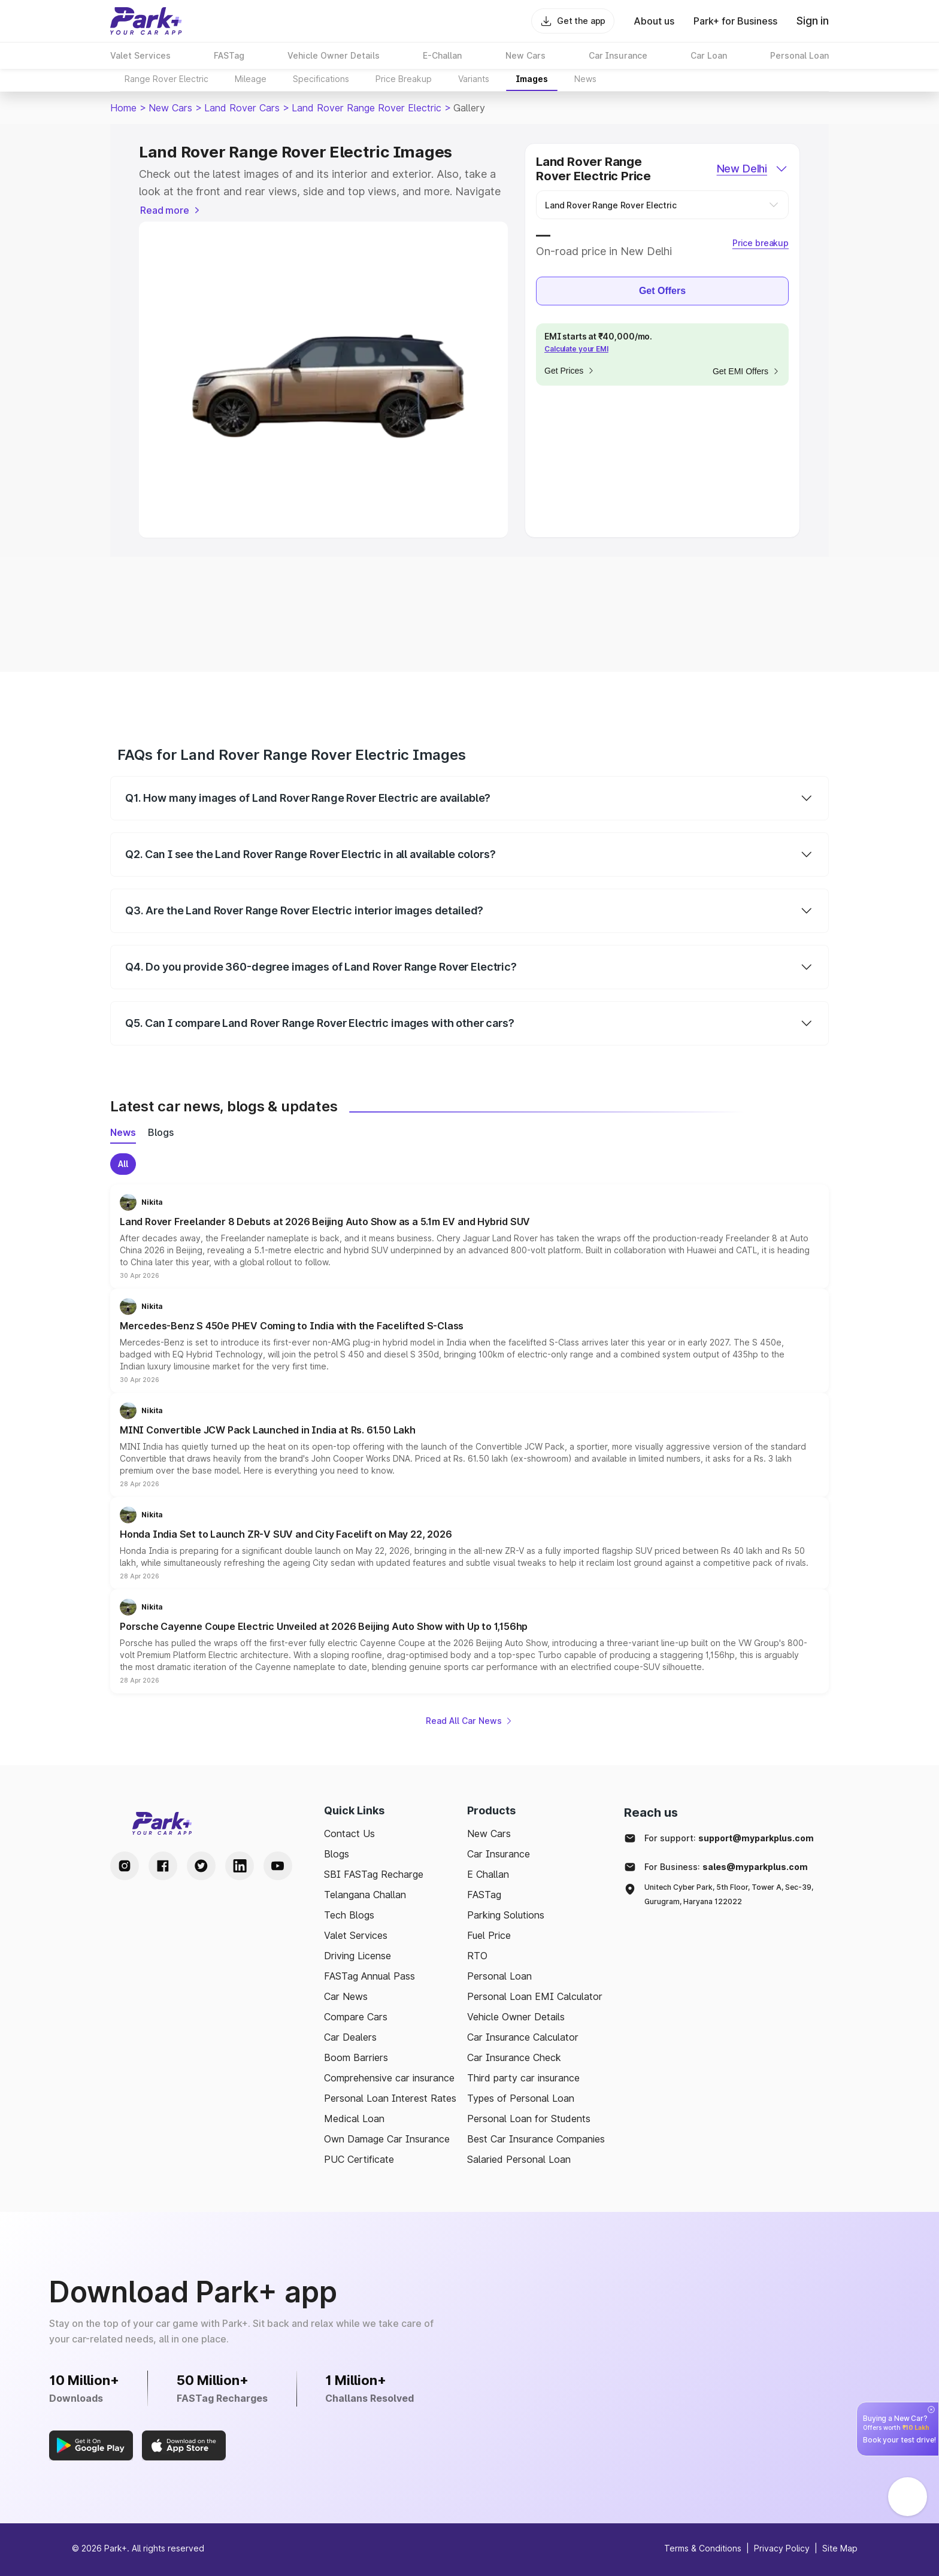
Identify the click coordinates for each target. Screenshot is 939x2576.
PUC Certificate (359, 2159)
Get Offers (662, 291)
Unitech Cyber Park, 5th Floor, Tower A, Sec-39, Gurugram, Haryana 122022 (728, 1894)
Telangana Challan (365, 1895)
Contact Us (349, 1833)
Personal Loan (499, 1976)
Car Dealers (350, 2037)
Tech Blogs (349, 1915)
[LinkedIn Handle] (239, 1865)
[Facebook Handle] (163, 1865)
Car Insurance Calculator (522, 2037)
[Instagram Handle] (124, 1865)
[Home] (146, 21)
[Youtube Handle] (277, 1865)
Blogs (336, 1854)
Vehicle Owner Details (516, 2017)
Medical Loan (354, 2119)
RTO (477, 1956)
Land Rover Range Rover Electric (366, 108)
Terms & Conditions (702, 2548)
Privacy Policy (782, 2548)
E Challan (488, 1874)
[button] (469, 1236)
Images (532, 79)
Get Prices (569, 370)
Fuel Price (489, 1935)
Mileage (250, 79)
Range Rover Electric (166, 79)
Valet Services (355, 1935)
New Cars (170, 108)
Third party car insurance (523, 2078)
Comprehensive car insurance (389, 2078)
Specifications (321, 79)
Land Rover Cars (242, 108)
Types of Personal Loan (520, 2098)
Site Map (840, 2548)
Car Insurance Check (514, 2057)
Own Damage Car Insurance (387, 2139)
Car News (346, 1996)
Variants (473, 79)
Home (123, 108)
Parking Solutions (505, 1915)
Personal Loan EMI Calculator (534, 1996)
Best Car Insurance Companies (536, 2139)
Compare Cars (355, 2017)
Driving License (357, 1956)
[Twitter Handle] (201, 1865)
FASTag (484, 1895)
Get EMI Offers (746, 371)
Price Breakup (403, 79)
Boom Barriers (356, 2057)
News (585, 79)
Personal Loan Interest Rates (390, 2098)
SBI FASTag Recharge (373, 1874)
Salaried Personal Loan (519, 2159)
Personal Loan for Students (528, 2119)
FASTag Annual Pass (369, 1976)
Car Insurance (498, 1854)
